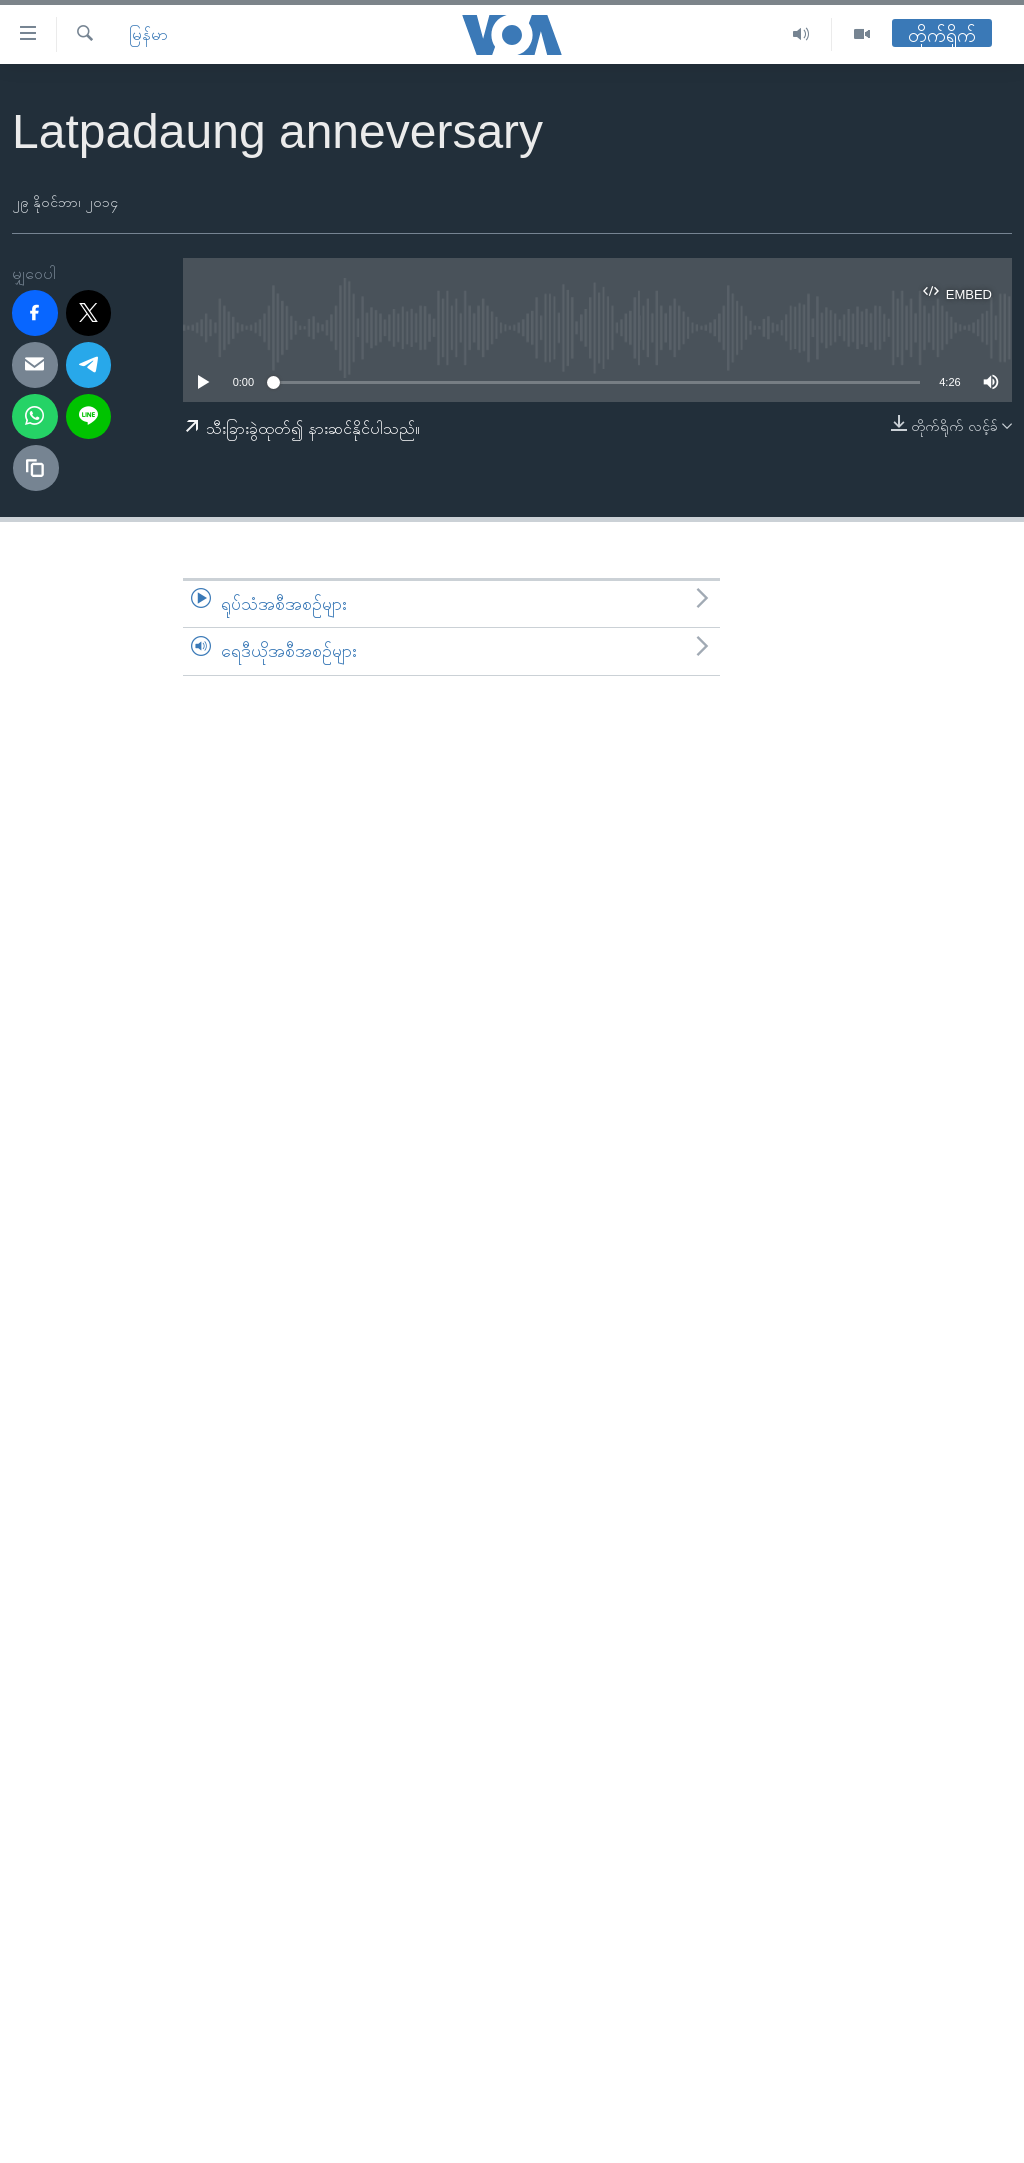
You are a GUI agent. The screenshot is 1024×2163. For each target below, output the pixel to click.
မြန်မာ (148, 34)
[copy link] (36, 468)
